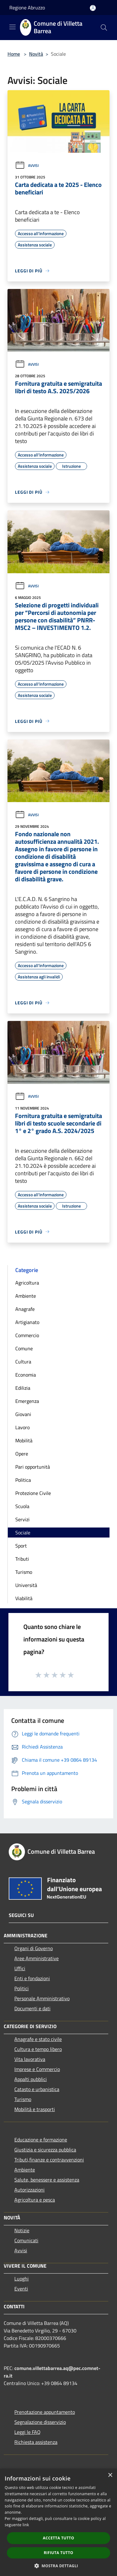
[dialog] (58, 2522)
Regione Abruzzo (27, 7)
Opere (21, 1453)
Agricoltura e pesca (34, 2199)
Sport (21, 1545)
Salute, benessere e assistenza (46, 2179)
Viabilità (23, 1598)
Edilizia (22, 1388)
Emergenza (27, 1401)
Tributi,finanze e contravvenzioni (49, 2159)
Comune (24, 1348)
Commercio (27, 1335)
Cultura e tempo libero (38, 2049)
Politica (23, 1480)
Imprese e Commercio (37, 2069)
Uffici (19, 1968)
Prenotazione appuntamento (44, 2412)
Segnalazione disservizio (40, 2422)
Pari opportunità (32, 1467)
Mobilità (23, 1440)
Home (13, 54)
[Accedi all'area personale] (93, 8)
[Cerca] (104, 27)
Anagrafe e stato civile (38, 2039)
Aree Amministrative (36, 1958)
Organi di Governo (33, 1948)
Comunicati (26, 2240)
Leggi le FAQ (27, 2432)
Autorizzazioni (29, 2189)
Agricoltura (27, 1282)
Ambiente (25, 1296)
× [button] (110, 2475)
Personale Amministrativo (42, 1998)
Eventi (21, 2288)
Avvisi (27, 165)
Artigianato (27, 1322)
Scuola (22, 1506)
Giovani (23, 1414)
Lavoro (22, 1427)
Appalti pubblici (30, 2079)
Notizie (21, 2230)
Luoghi (21, 2278)
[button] (58, 2566)
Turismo (23, 1572)
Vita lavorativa (29, 2059)
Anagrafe (25, 1309)
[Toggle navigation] (12, 27)
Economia (25, 1374)
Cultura (23, 1361)
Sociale (22, 1532)
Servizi (22, 1519)
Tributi (22, 1559)
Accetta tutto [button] (58, 2538)
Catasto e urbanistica (36, 2089)
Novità (36, 54)
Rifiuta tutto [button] (58, 2552)
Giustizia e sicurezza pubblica (45, 2149)
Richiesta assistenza (35, 2442)
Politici (21, 1988)
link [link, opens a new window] (25, 2524)
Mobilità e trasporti (34, 2109)
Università (26, 1585)
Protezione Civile (33, 1493)
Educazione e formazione (40, 2139)
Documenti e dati (32, 2008)
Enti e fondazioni (32, 1978)
